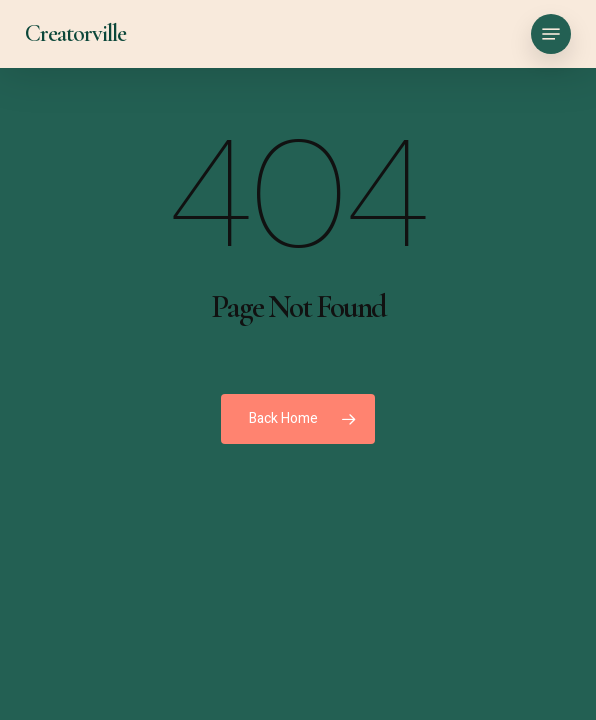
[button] (551, 34)
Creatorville (75, 34)
